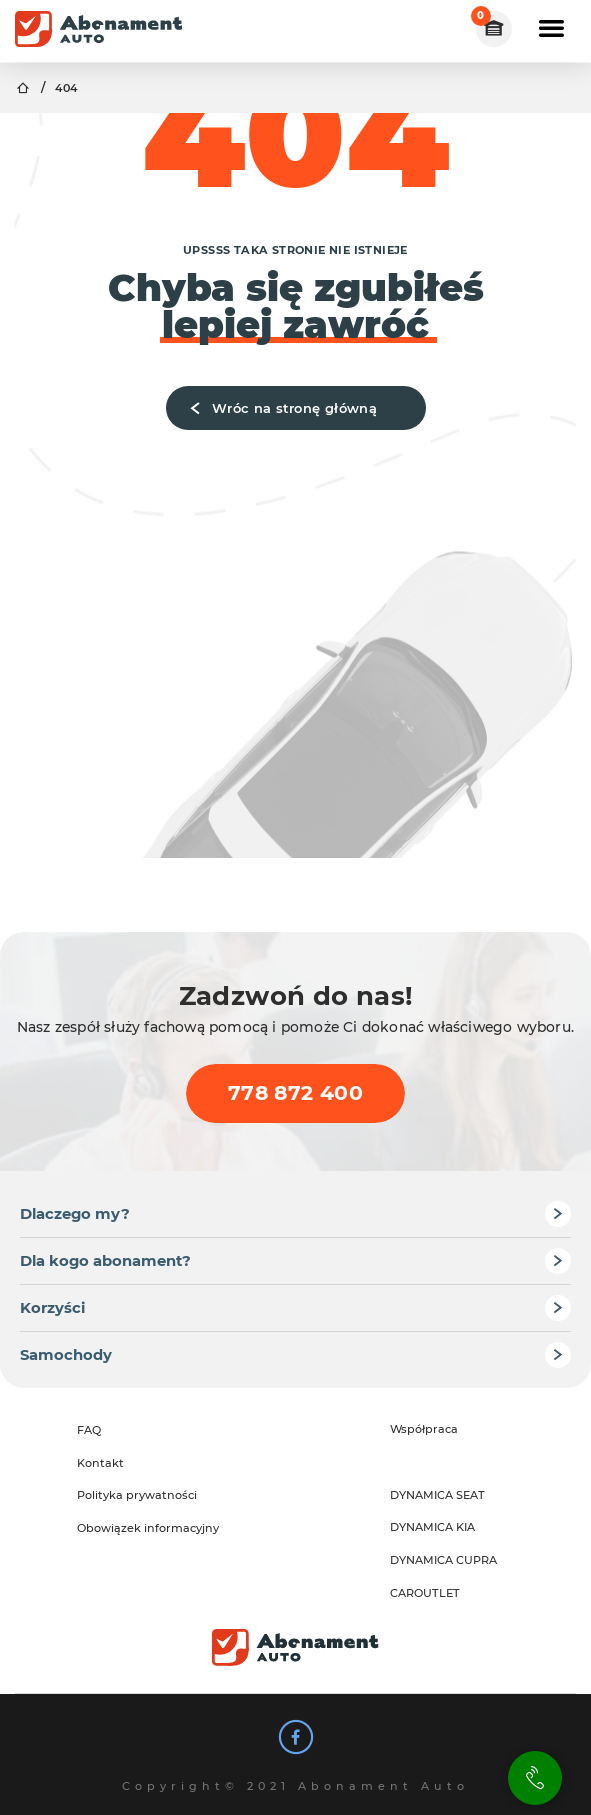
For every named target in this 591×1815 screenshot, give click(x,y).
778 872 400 (295, 1092)
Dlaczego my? (75, 1214)
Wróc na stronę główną (279, 408)
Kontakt (100, 1463)
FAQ (89, 1430)
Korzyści (52, 1308)
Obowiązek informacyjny (148, 1528)
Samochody (66, 1355)
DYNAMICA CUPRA (443, 1560)
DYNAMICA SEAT (437, 1495)
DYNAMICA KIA (432, 1527)
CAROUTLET (425, 1593)
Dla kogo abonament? (105, 1261)
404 (66, 88)
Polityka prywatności (137, 1495)
